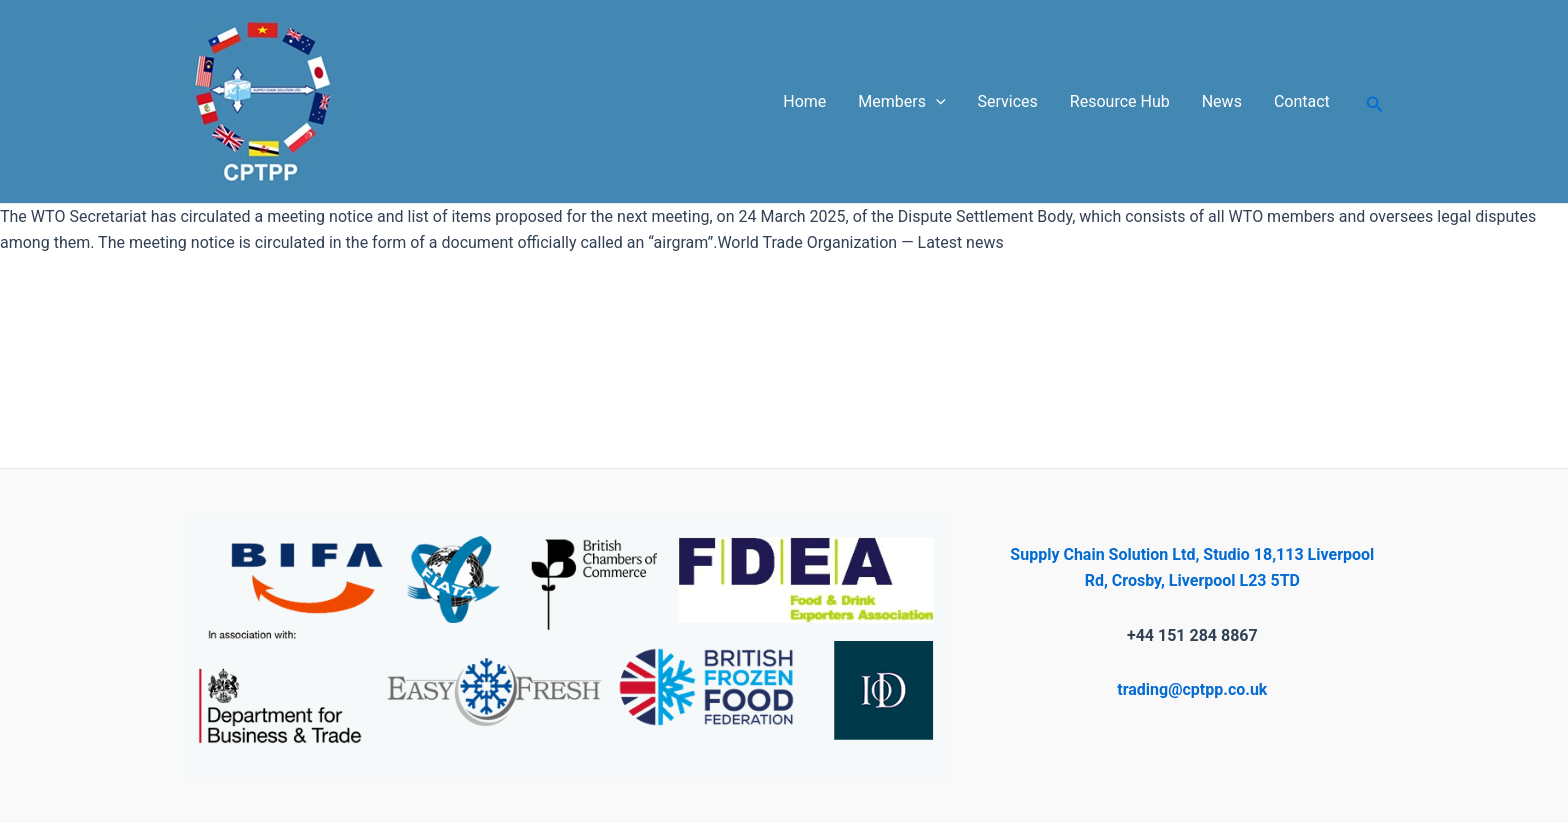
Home (804, 101)
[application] (936, 102)
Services (1008, 101)
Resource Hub (1120, 101)
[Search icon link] (1375, 101)
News (1222, 101)
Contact (1302, 101)
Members (901, 102)
